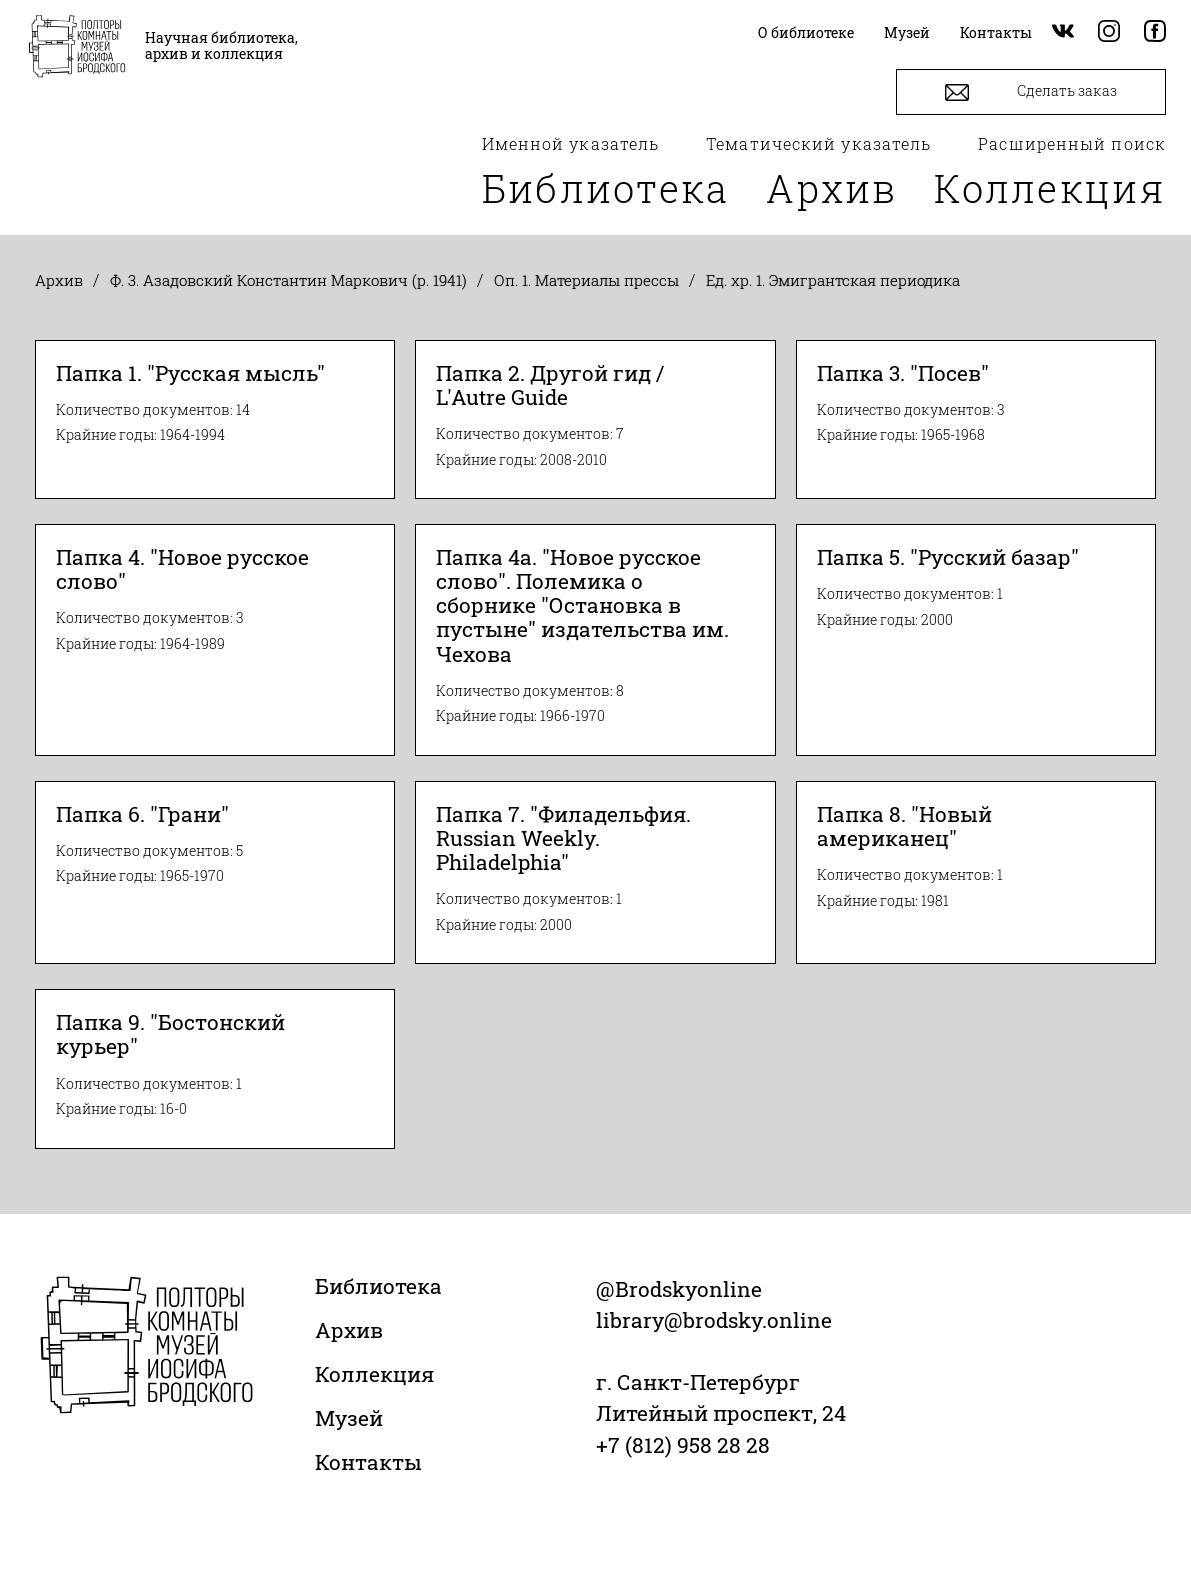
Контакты (368, 1462)
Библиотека (606, 188)
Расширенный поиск (1072, 143)
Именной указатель (571, 143)
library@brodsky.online (714, 1320)
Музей (349, 1418)
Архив (832, 188)
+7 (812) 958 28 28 (683, 1445)
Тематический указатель (818, 143)
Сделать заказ (1031, 92)
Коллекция (1050, 188)
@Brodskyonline (679, 1289)
